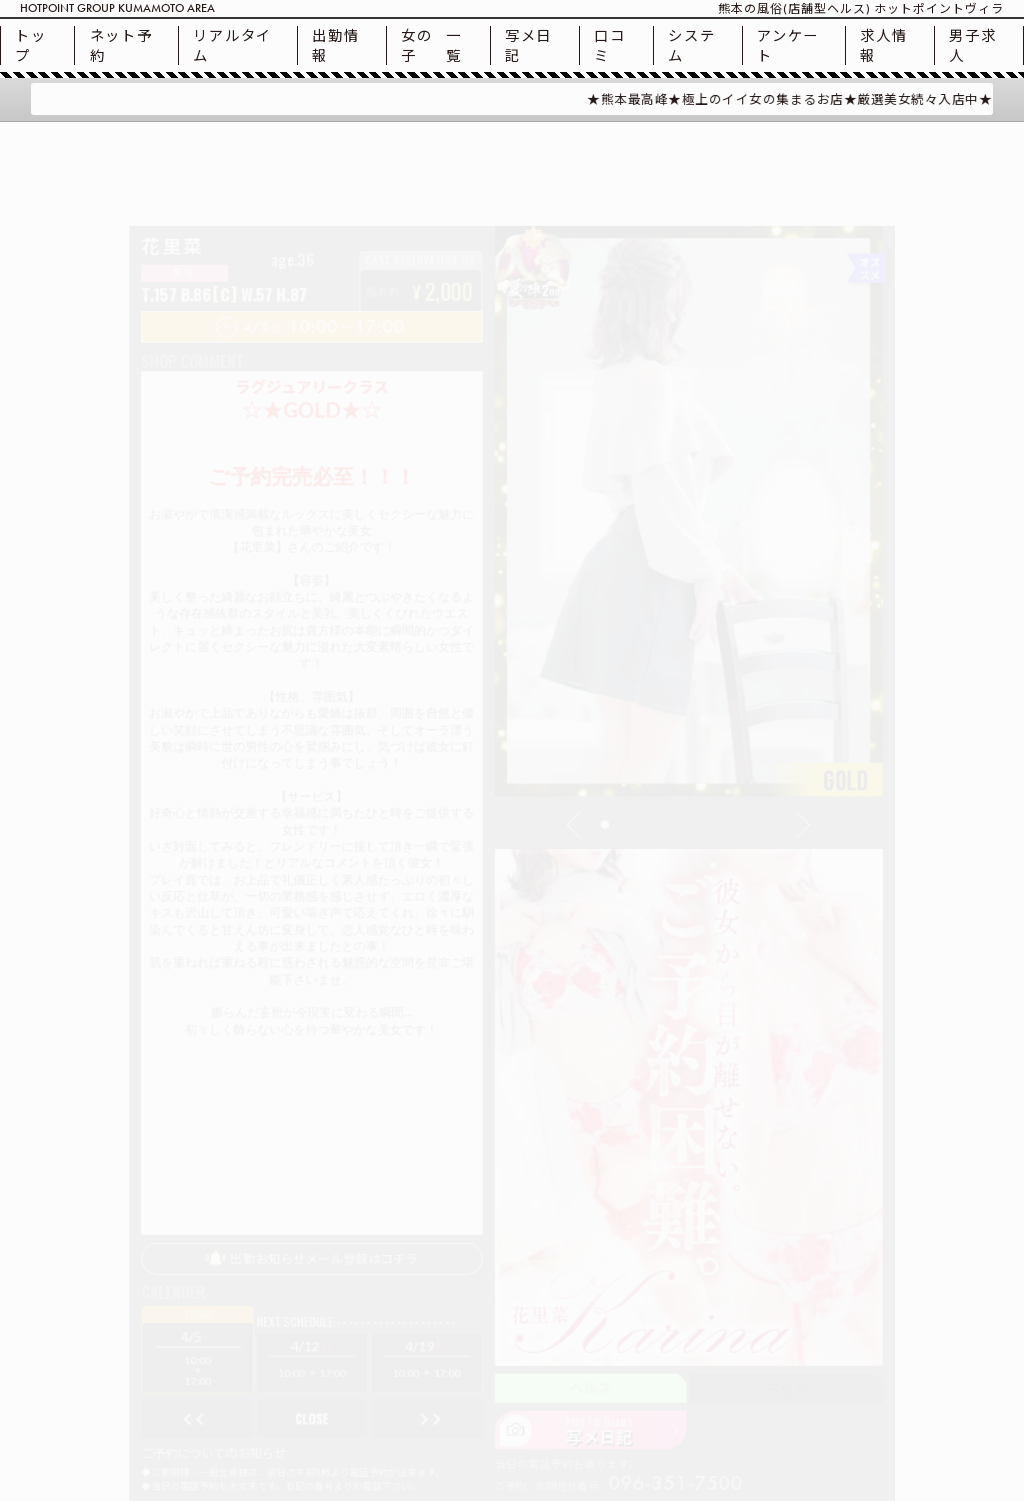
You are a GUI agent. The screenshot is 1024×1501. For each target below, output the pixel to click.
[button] (591, 818)
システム (691, 45)
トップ (30, 45)
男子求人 (972, 45)
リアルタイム (232, 45)
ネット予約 (121, 45)
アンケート (788, 45)
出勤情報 (335, 45)
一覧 (431, 45)
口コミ (609, 45)
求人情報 (883, 45)
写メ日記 (528, 45)
